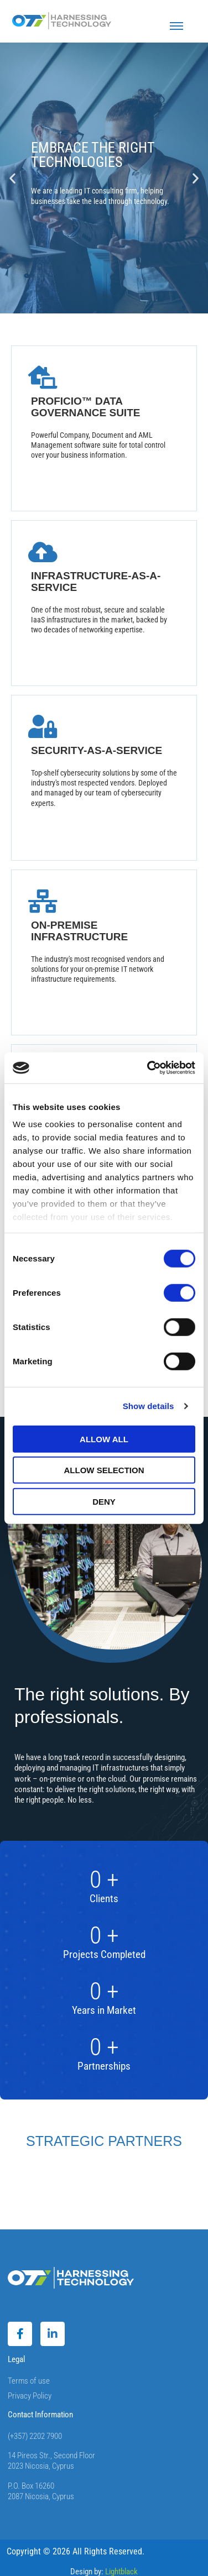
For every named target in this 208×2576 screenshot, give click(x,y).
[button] (12, 178)
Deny (104, 1501)
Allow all (104, 1438)
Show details (148, 1406)
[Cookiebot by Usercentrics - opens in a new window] (148, 1068)
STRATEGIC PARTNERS (104, 2141)
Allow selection (104, 1470)
